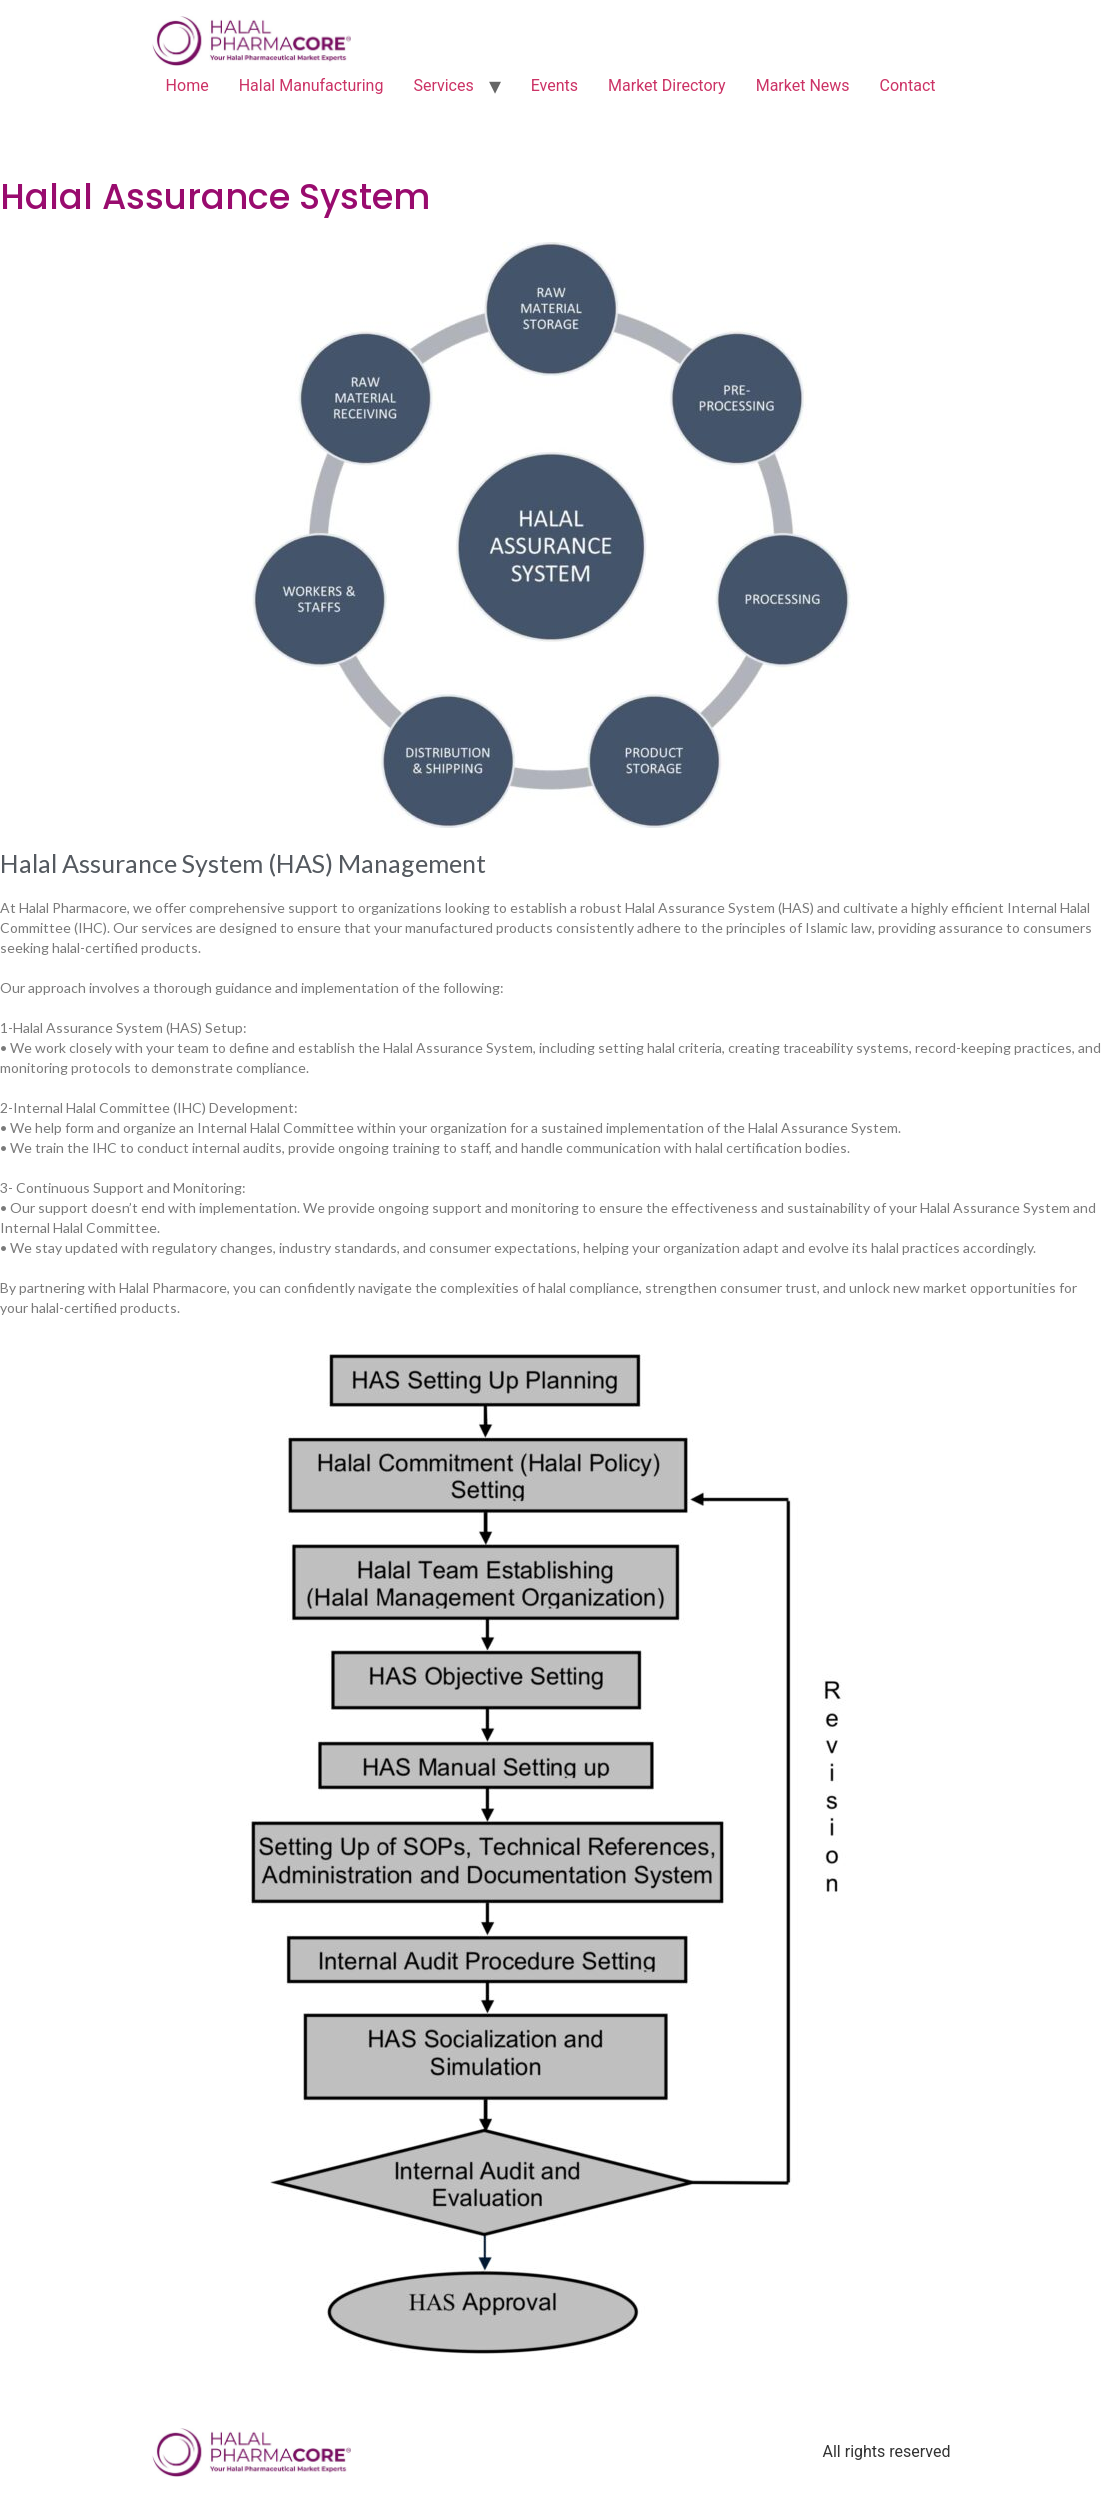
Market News (803, 85)
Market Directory (667, 85)
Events (554, 85)
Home (187, 85)
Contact (908, 85)
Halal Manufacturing (311, 85)
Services (443, 85)
